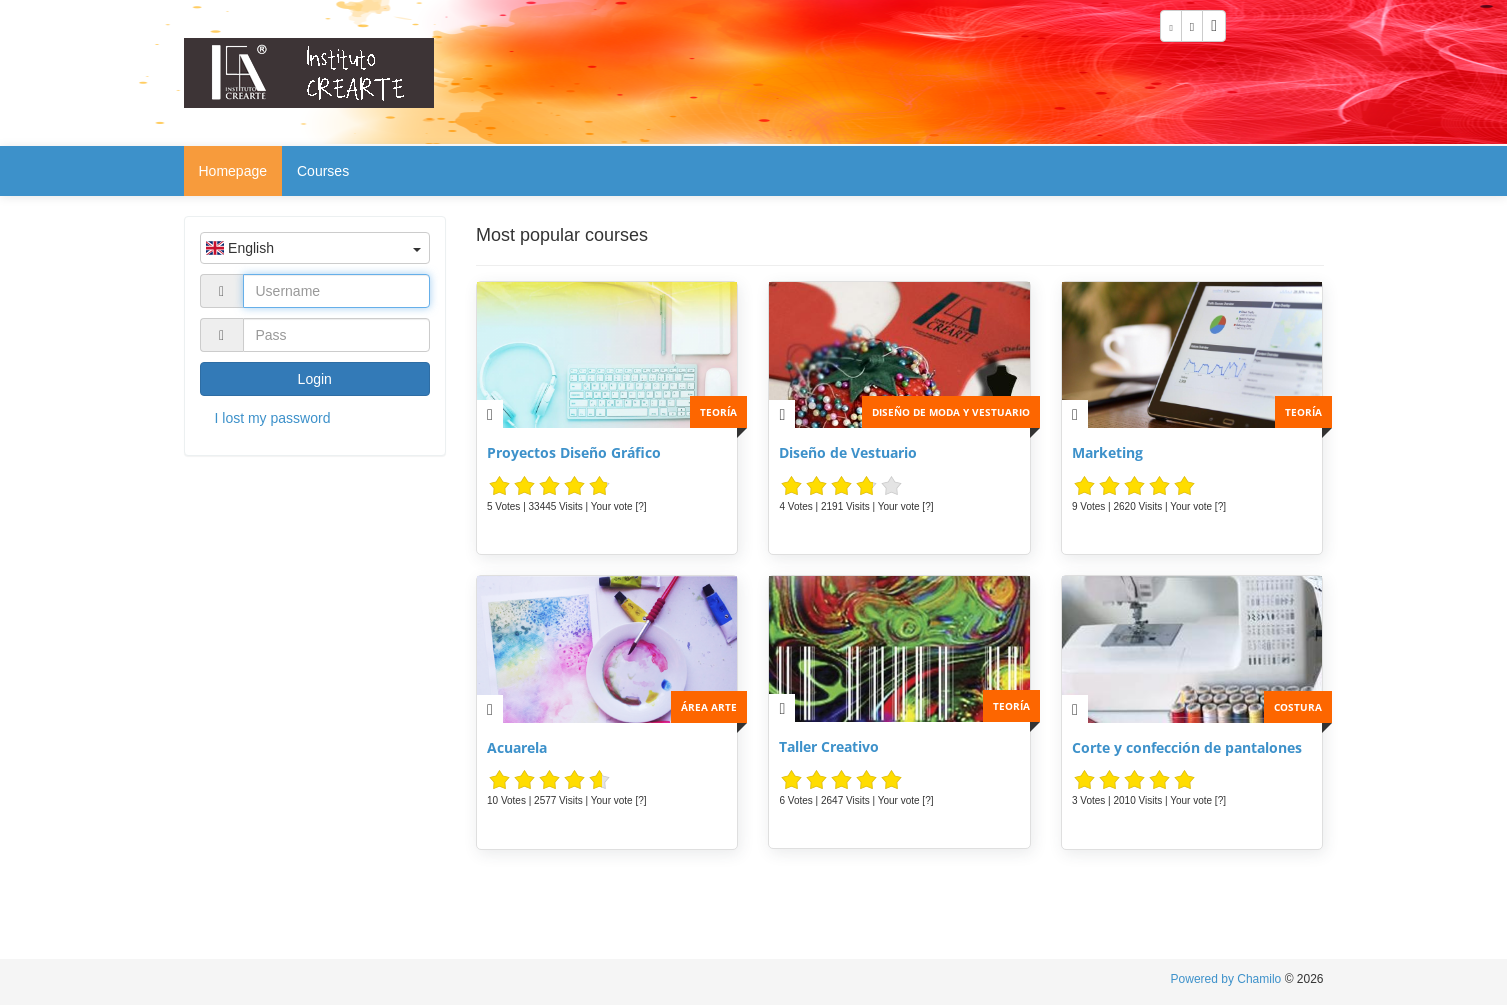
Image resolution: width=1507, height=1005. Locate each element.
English (314, 248)
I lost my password (273, 418)
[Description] (490, 414)
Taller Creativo (829, 746)
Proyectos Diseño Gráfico (574, 452)
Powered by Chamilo (1228, 979)
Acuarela (517, 747)
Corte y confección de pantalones (1187, 747)
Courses (323, 171)
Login (315, 379)
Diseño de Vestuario (848, 452)
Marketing (1107, 452)
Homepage (233, 171)
